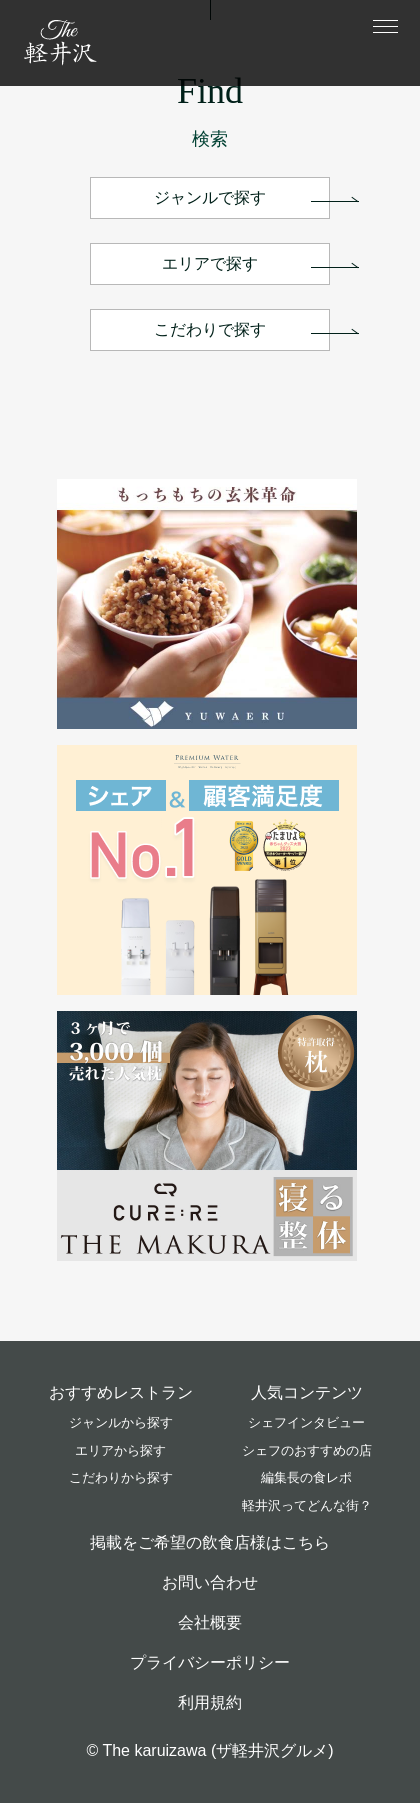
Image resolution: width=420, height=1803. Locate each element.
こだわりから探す (121, 1477)
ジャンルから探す (121, 1422)
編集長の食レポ (306, 1477)
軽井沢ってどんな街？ (307, 1505)
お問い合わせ (210, 1582)
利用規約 (210, 1702)
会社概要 (210, 1622)
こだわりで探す (210, 329)
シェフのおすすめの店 (307, 1450)
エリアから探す (120, 1450)
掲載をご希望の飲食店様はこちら (210, 1542)
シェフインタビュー (306, 1422)
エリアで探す (210, 263)
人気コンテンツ (307, 1392)
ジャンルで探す (210, 197)
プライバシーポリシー (210, 1662)
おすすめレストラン (121, 1392)
